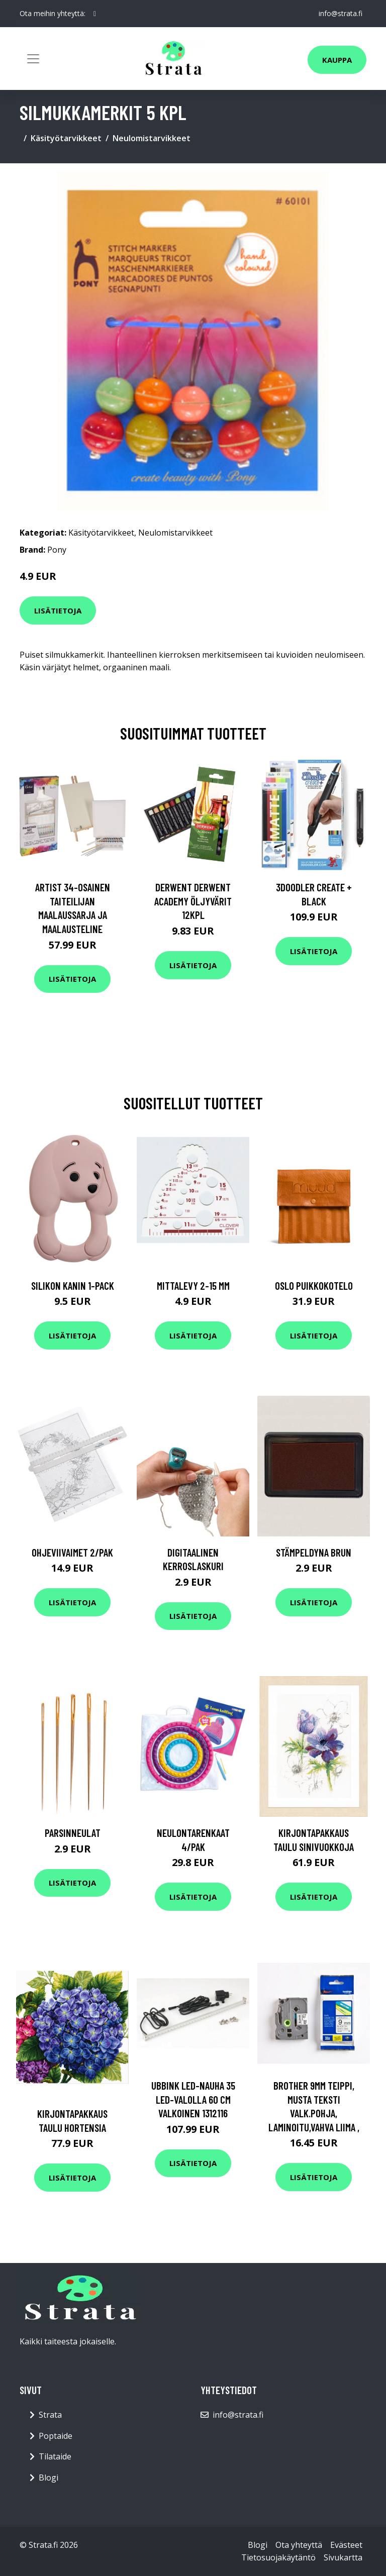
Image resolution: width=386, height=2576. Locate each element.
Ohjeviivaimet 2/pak (72, 1552)
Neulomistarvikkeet (151, 138)
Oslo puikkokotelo (314, 1285)
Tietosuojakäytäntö (278, 2557)
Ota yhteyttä (298, 2544)
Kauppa (337, 60)
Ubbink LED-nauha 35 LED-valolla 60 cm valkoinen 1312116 (193, 2099)
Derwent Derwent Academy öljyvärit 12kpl (193, 901)
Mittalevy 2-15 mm (193, 1285)
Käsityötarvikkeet (66, 138)
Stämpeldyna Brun (313, 1552)
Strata (50, 2414)
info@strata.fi (340, 13)
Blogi (48, 2477)
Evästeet (346, 2544)
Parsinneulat (73, 1832)
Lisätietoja (57, 610)
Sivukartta (343, 2557)
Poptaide (55, 2435)
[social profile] (94, 13)
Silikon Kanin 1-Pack (72, 1285)
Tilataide (55, 2456)
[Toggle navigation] (33, 58)
